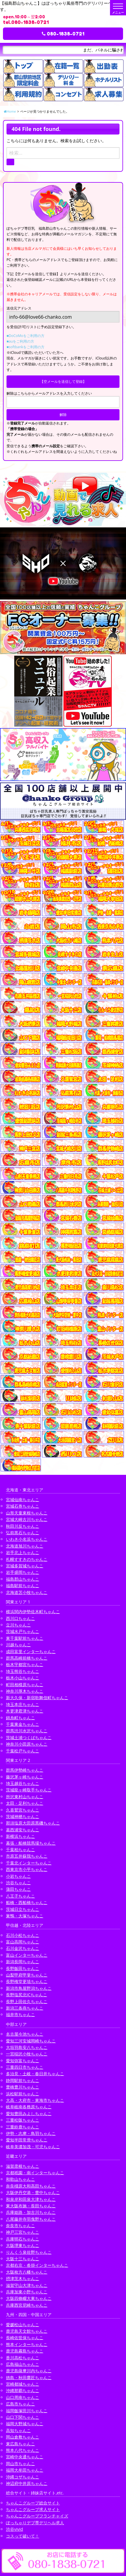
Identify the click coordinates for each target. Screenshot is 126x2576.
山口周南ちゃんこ (22, 2397)
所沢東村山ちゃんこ (24, 1796)
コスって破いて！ (22, 2536)
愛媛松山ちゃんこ (22, 2324)
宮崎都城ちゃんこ (22, 2384)
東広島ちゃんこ (20, 2444)
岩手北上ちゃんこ (22, 1552)
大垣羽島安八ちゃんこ (26, 2047)
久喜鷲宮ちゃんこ (22, 1810)
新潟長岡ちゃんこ (22, 1961)
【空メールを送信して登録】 (63, 381)
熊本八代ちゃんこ (22, 2450)
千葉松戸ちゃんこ (22, 1751)
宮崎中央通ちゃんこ (24, 2457)
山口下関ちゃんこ (22, 2417)
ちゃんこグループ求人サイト (33, 2509)
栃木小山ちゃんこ (22, 1678)
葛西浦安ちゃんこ (22, 1830)
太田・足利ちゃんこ (24, 1803)
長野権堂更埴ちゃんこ (26, 1981)
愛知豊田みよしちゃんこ (29, 2113)
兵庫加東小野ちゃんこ (26, 2292)
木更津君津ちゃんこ (24, 1711)
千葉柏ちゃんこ (20, 1849)
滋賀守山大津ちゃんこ (26, 2285)
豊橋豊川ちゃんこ (22, 2087)
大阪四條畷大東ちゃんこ (29, 2298)
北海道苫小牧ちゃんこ (26, 1592)
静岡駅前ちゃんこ (22, 2080)
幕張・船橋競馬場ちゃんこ (31, 1843)
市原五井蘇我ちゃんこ (26, 1856)
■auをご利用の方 (20, 341)
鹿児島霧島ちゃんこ (24, 2351)
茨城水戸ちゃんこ (22, 1631)
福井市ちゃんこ (20, 2014)
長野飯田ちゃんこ (22, 1968)
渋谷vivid (14, 2529)
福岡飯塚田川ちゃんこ (26, 2410)
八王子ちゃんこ (20, 1896)
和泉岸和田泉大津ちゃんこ (31, 2199)
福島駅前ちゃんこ (22, 1585)
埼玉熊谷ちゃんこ (22, 1671)
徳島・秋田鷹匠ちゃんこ (29, 2377)
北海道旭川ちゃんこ (24, 1546)
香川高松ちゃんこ (22, 2357)
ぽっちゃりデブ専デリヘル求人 (35, 2522)
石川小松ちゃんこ (22, 1935)
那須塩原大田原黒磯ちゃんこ (33, 1823)
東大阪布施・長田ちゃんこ (31, 2206)
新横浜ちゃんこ (20, 1836)
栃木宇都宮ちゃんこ (24, 1664)
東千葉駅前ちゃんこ (24, 1638)
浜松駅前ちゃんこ (22, 2094)
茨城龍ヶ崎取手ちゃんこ (29, 1790)
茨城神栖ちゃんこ (22, 1816)
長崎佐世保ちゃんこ (24, 2337)
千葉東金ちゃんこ (22, 1724)
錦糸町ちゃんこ (20, 1717)
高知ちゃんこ (18, 2430)
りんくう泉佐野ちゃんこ (29, 2252)
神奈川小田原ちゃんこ (26, 1744)
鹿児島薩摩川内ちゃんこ (29, 2371)
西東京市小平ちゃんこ (26, 1869)
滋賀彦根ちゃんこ (22, 2166)
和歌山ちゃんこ (20, 2179)
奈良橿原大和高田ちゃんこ (31, 2186)
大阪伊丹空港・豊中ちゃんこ (33, 2192)
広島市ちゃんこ (20, 2404)
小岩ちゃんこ (18, 1876)
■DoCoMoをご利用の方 (25, 335)
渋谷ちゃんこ (18, 1882)
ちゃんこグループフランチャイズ (37, 2516)
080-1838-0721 (63, 34)
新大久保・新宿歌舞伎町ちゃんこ (37, 1697)
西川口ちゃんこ (20, 1618)
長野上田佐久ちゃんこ (26, 2001)
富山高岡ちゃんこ (22, 1942)
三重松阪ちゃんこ (22, 2120)
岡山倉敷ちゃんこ (22, 2437)
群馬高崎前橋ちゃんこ (26, 1658)
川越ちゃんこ (18, 1644)
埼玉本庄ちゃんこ (22, 1704)
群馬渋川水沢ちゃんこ (26, 1730)
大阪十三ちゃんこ (22, 2258)
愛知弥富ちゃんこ (22, 2060)
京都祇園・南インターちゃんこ (35, 2172)
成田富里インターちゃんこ (31, 1651)
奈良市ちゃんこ (20, 2225)
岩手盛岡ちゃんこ (22, 1572)
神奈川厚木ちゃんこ (24, 1691)
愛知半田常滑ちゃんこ (26, 2140)
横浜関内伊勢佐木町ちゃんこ (33, 1611)
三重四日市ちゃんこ (24, 2067)
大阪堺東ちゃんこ (22, 2245)
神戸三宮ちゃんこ (22, 2232)
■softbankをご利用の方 (25, 346)
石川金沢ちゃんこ (22, 1948)
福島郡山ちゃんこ (22, 1579)
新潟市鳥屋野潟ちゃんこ (29, 1988)
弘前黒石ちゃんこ (22, 1532)
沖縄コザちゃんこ (22, 2477)
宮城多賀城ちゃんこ (24, 1566)
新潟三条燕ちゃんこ (24, 2008)
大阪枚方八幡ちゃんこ (26, 2272)
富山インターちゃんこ (26, 1955)
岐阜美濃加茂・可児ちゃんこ (33, 2146)
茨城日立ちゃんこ (22, 1909)
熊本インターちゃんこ (26, 2344)
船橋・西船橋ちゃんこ (26, 1902)
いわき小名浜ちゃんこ (26, 1539)
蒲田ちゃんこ (18, 1889)
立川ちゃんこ (18, 1625)
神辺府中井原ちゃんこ (26, 2483)
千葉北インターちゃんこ (29, 1863)
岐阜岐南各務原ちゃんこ (29, 2107)
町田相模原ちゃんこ (24, 1684)
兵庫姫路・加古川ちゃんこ (31, 2212)
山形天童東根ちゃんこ (26, 1513)
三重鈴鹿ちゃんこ (22, 2127)
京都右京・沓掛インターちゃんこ (37, 2265)
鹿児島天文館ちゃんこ (26, 2331)
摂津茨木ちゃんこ (22, 2278)
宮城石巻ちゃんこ (22, 1506)
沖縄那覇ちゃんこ (22, 2390)
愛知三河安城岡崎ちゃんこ (31, 2041)
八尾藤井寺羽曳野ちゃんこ (31, 2219)
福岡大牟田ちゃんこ (24, 2470)
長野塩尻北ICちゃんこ (26, 1994)
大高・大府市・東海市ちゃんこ (35, 2100)
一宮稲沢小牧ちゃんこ (26, 2054)
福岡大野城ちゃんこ (24, 2423)
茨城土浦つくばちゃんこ (29, 1737)
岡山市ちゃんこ (20, 2463)
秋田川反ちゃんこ (22, 1526)
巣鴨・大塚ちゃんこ (24, 1916)
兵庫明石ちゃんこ (22, 2239)
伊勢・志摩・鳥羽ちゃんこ (31, 2133)
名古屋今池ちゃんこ (24, 2034)
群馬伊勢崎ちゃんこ (24, 1770)
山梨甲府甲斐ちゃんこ (26, 1975)
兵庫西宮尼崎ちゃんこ (26, 2305)
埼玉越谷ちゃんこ (22, 1783)
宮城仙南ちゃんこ (22, 1499)
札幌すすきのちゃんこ (26, 1559)
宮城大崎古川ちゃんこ (26, 1519)
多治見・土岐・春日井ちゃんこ (35, 2073)
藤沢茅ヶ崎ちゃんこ (24, 1777)
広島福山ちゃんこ (22, 2364)
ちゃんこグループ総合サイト (33, 2503)
